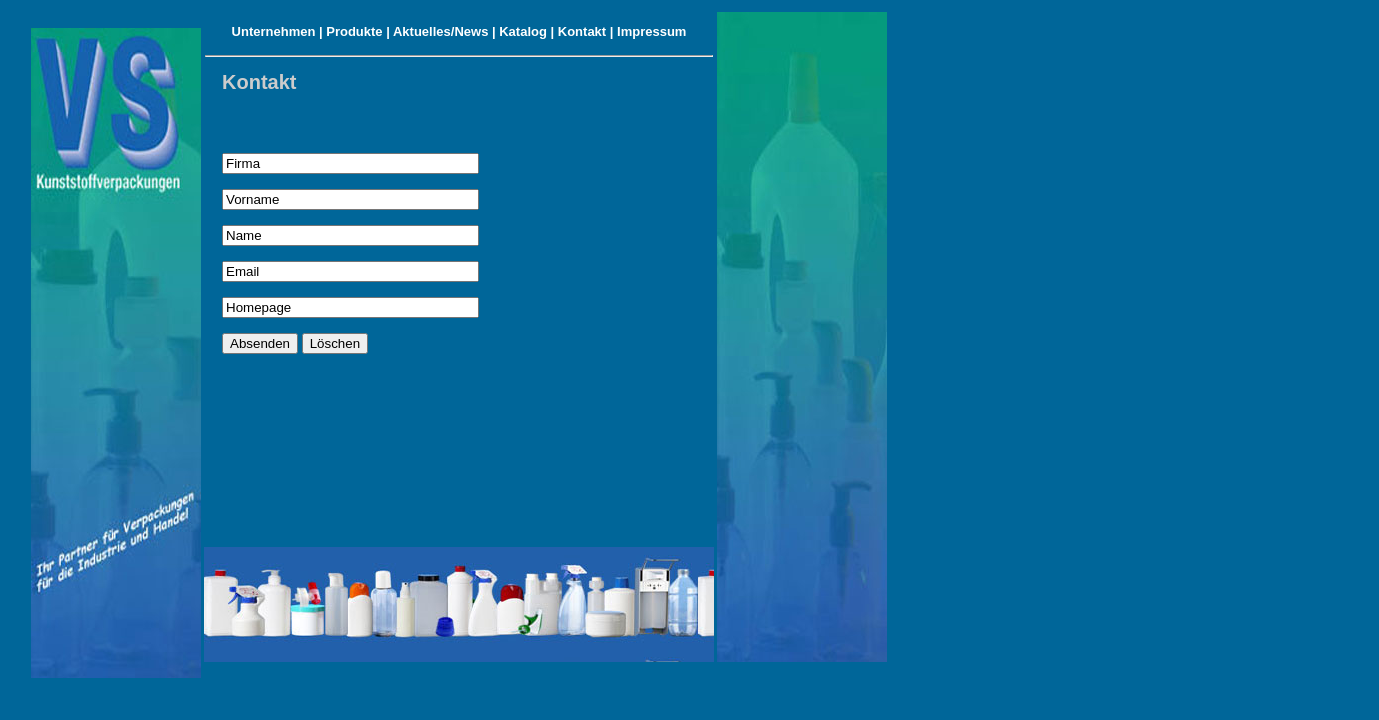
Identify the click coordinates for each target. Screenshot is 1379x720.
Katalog (523, 31)
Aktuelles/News (440, 31)
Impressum (651, 31)
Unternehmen (274, 31)
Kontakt (582, 31)
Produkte (354, 31)
